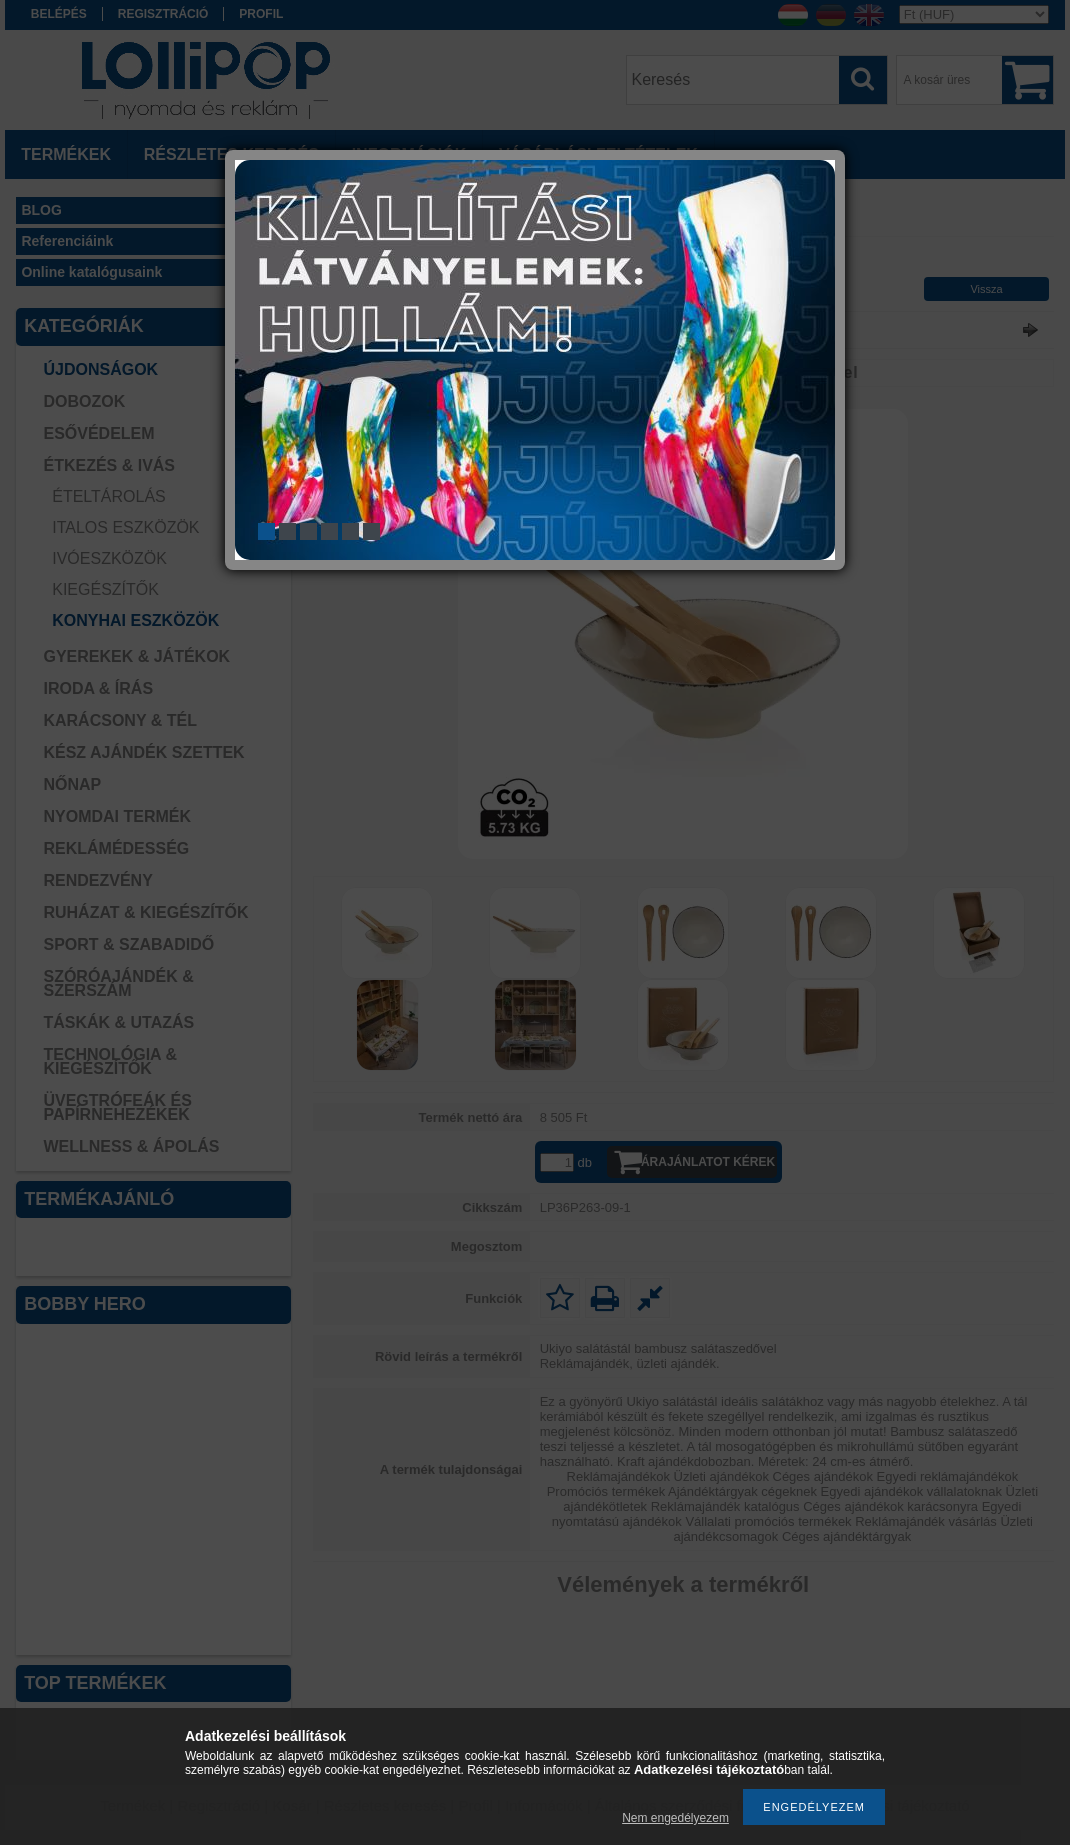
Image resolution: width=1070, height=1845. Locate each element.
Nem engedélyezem (675, 1818)
